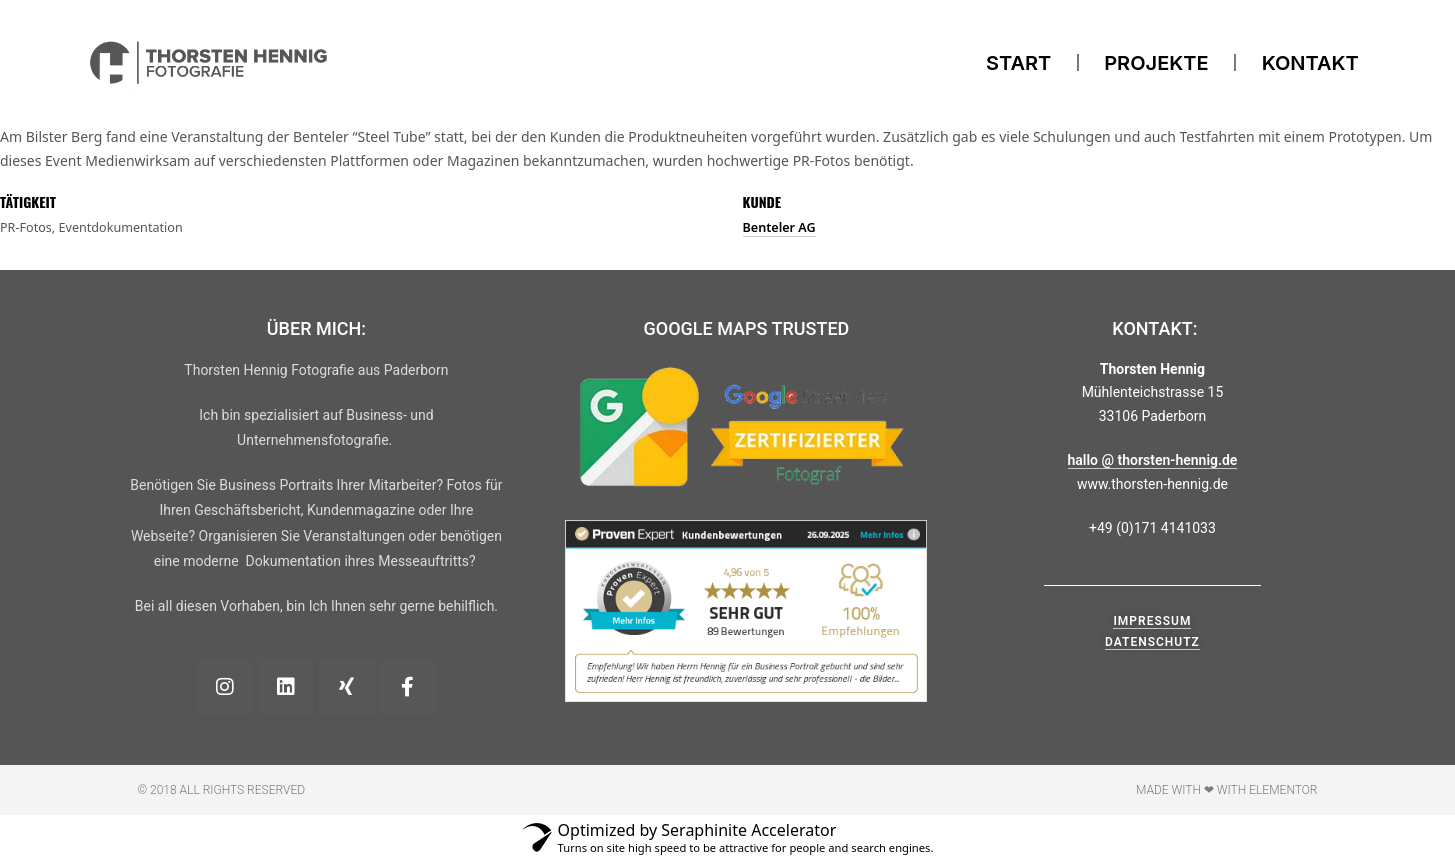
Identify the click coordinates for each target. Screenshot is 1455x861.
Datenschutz (1152, 642)
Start (1018, 63)
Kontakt (1310, 63)
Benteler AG (779, 227)
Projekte (1156, 63)
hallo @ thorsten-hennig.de (1153, 460)
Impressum (1152, 621)
